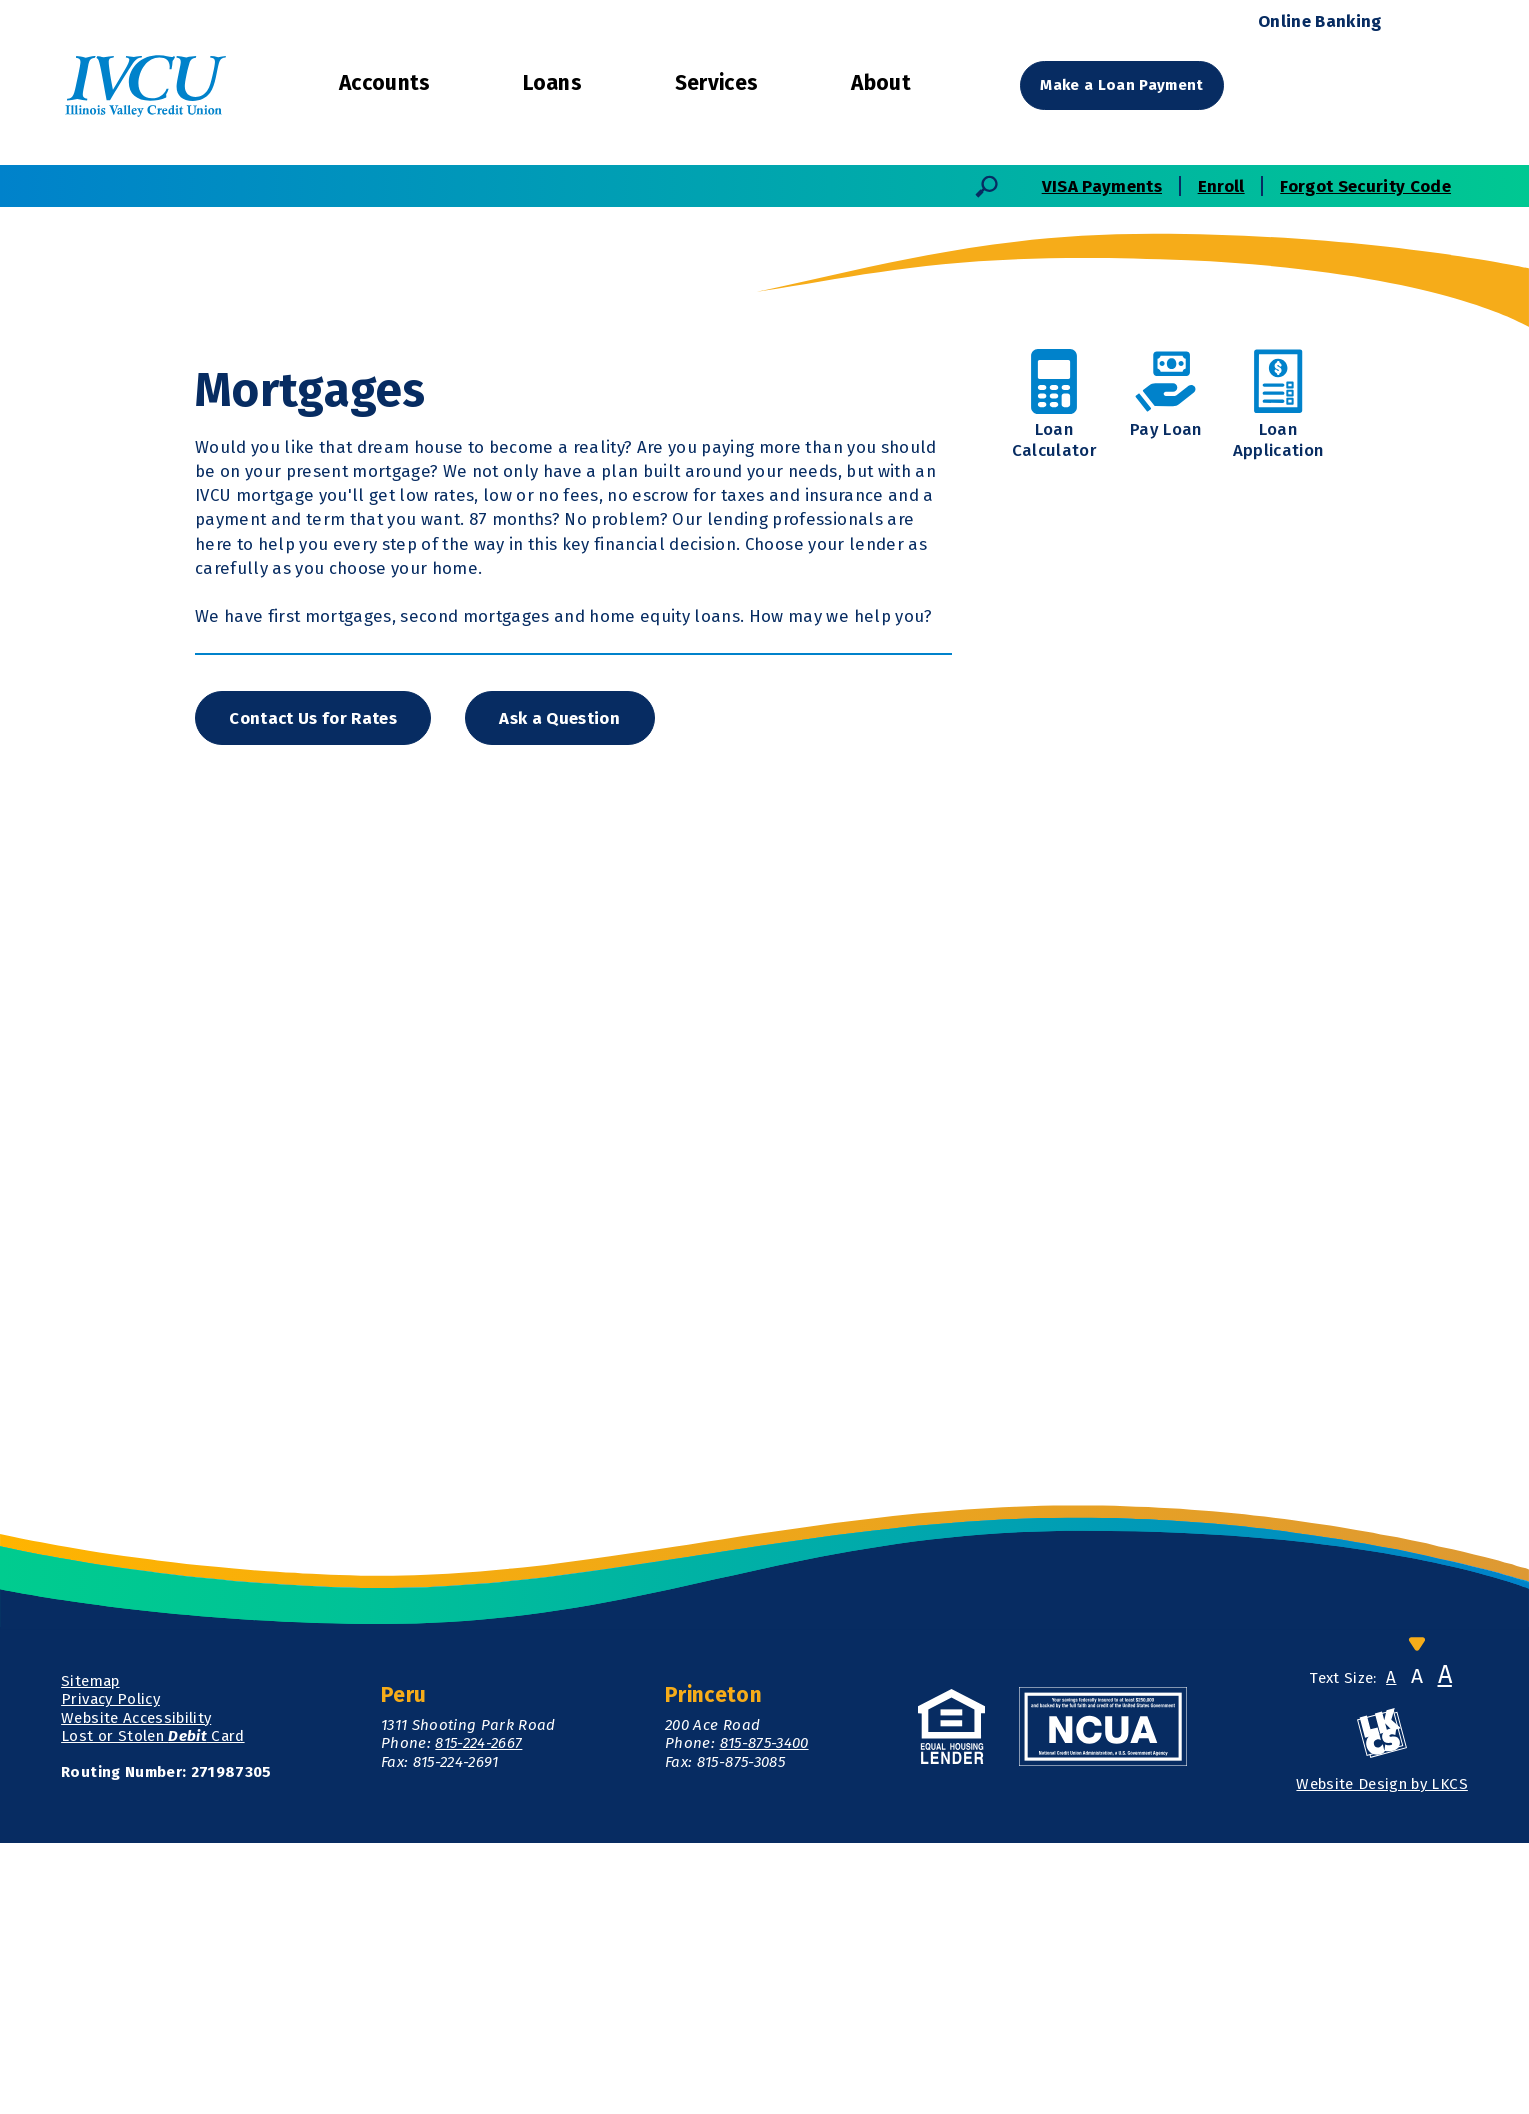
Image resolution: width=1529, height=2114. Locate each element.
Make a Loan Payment (1123, 85)
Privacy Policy (110, 1970)
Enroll (1221, 186)
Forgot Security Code (1365, 186)
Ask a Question (563, 987)
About (881, 83)
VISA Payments (1102, 186)
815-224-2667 (478, 2014)
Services (717, 83)
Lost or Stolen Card (152, 2006)
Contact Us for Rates (315, 987)
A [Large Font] (1445, 1946)
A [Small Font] (1391, 1948)
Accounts (385, 83)
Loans (552, 83)
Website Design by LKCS (1381, 2054)
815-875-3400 (764, 2014)
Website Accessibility (136, 1988)
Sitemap (90, 1952)
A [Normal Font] (1417, 1947)
